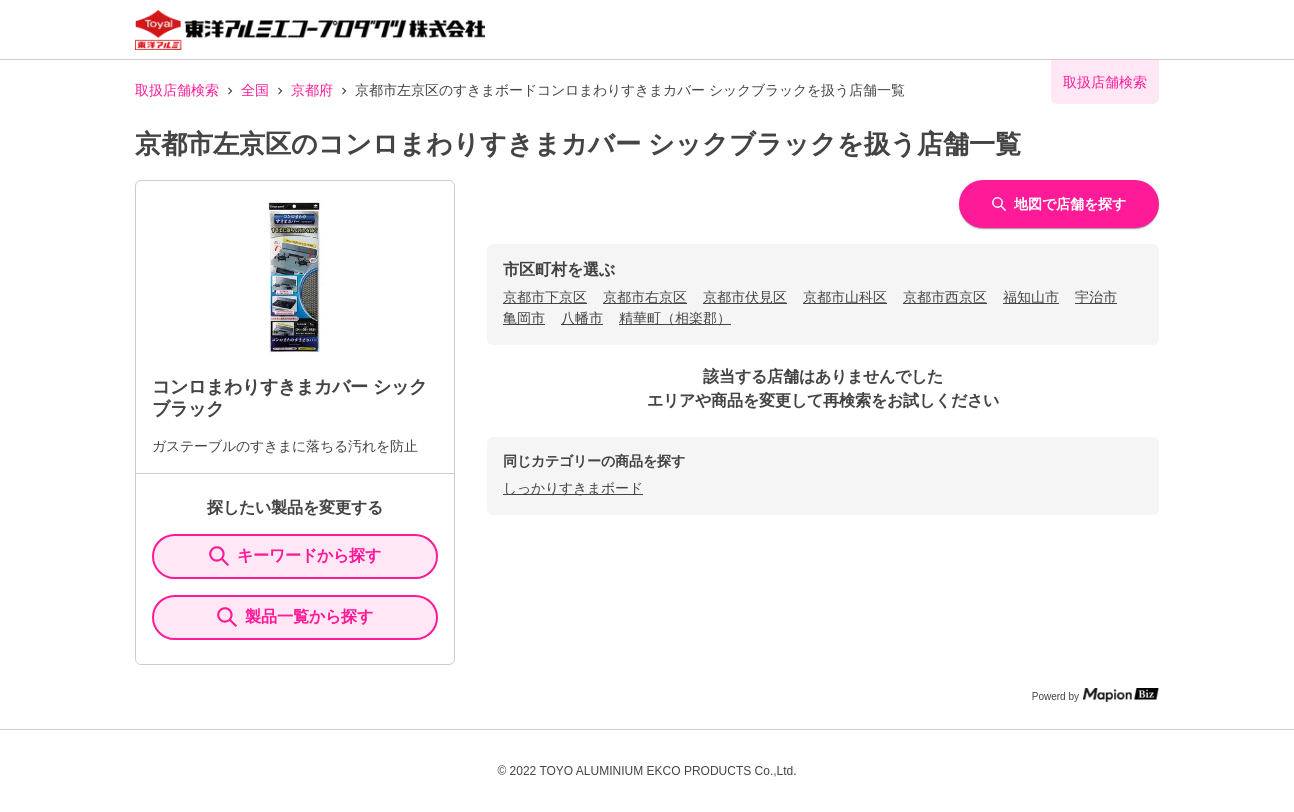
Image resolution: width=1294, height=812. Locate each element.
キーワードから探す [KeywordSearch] (295, 556)
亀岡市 (524, 318)
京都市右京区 (645, 297)
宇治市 (1096, 297)
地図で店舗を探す (1059, 204)
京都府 (312, 90)
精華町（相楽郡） (675, 318)
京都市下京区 (545, 297)
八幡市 (582, 318)
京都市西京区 (945, 297)
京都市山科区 (845, 297)
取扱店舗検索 (177, 90)
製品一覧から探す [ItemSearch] (295, 617)
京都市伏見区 (745, 297)
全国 (255, 90)
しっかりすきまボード (573, 488)
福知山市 (1031, 297)
